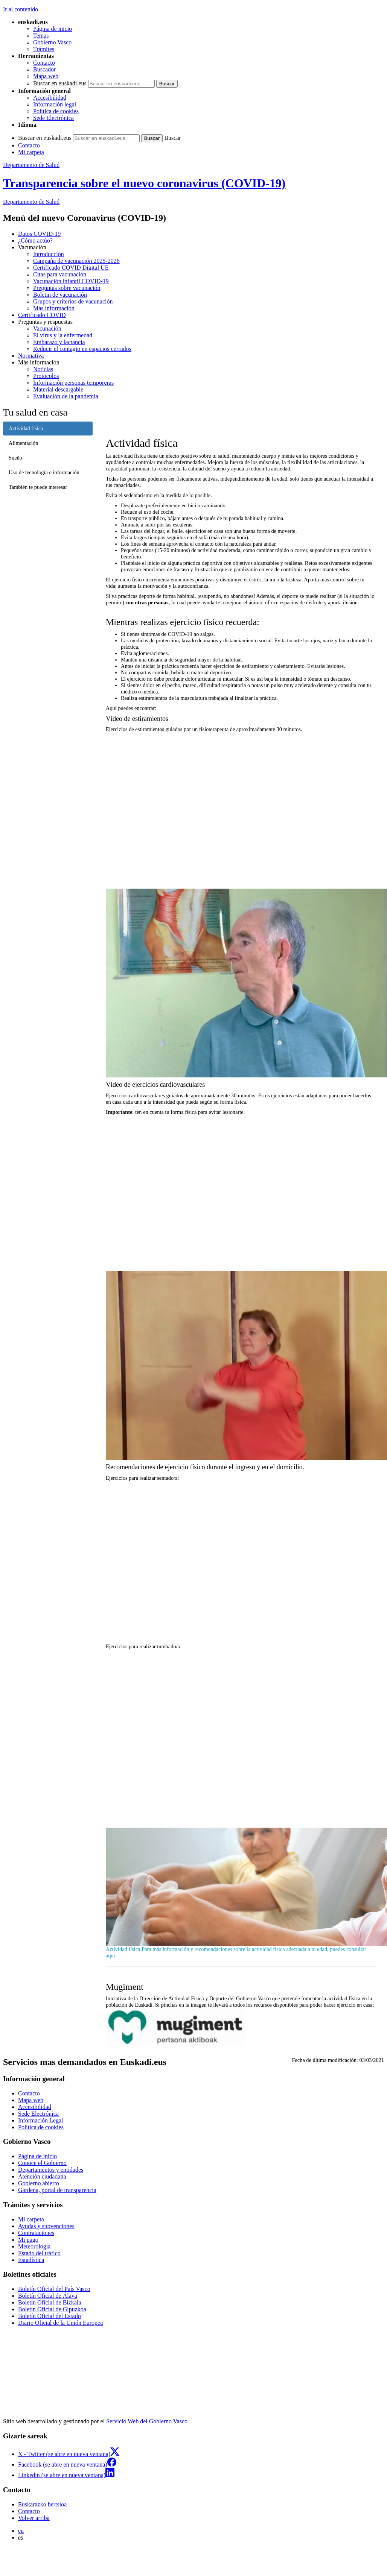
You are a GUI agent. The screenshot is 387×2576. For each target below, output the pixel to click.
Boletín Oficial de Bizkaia (49, 2302)
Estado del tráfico (39, 2253)
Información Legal (40, 2120)
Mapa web (45, 76)
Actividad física (26, 428)
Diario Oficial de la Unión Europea (60, 2323)
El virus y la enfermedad (62, 335)
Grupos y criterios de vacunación (73, 301)
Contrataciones (36, 2233)
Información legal (54, 104)
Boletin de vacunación (60, 294)
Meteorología (34, 2246)
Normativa (31, 355)
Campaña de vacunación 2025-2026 (76, 261)
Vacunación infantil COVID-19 (71, 281)
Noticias (43, 369)
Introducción (48, 254)
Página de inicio (52, 29)
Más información (54, 308)
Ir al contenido (20, 9)
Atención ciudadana (42, 2176)
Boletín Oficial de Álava (47, 2295)
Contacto (44, 62)
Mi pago (28, 2239)
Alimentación (23, 443)
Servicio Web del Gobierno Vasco (146, 2421)
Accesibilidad (49, 97)
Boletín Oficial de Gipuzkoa (52, 2309)
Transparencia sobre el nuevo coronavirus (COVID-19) (144, 183)
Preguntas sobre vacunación (67, 288)
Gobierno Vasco (52, 42)
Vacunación (47, 328)
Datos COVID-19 (39, 234)
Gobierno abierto (38, 2183)
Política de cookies (56, 111)
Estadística (31, 2260)
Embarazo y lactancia (59, 342)
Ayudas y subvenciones (46, 2226)
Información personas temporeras (73, 382)
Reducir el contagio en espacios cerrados (82, 349)
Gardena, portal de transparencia (57, 2190)
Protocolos (46, 376)
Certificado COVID (42, 315)
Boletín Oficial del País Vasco (54, 2289)
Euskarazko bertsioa (42, 2504)
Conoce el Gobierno (42, 2163)
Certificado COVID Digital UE (70, 267)
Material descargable (58, 389)
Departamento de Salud (31, 165)
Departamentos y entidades (50, 2169)
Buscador (44, 69)
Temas (41, 35)
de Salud (31, 202)
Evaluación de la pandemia (65, 396)
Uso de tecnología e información (44, 472)
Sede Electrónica (53, 118)
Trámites (43, 49)
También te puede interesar (38, 487)
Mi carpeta (31, 152)
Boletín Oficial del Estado (49, 2316)
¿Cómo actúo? (35, 240)
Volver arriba (34, 2518)
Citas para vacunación (59, 274)
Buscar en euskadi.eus (60, 83)
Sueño (15, 458)
